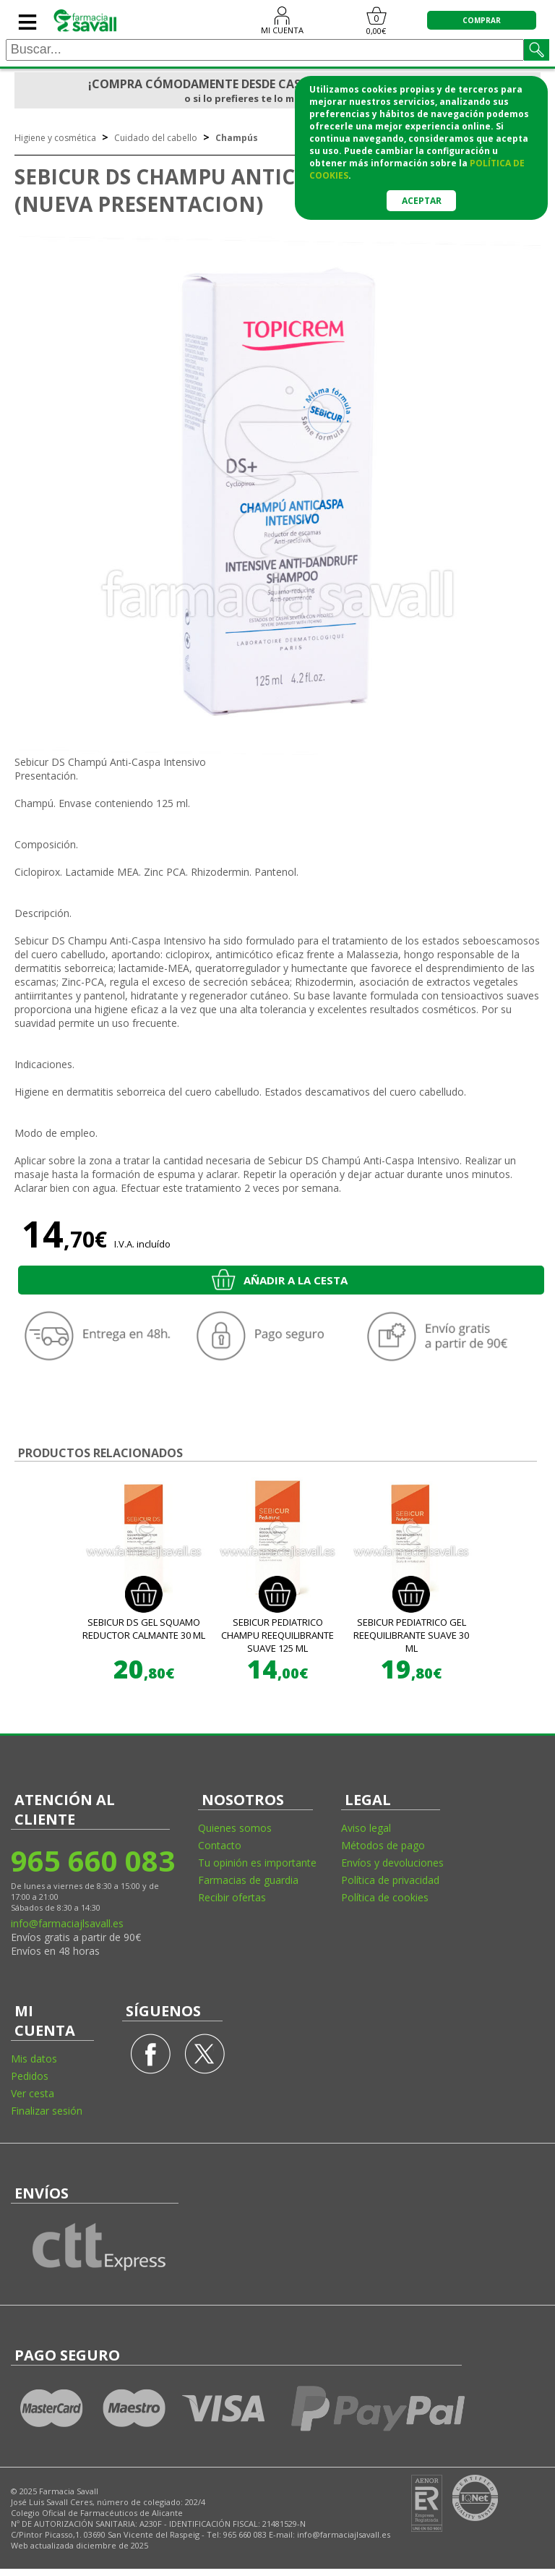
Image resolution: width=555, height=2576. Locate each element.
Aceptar (422, 201)
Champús (236, 138)
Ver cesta (32, 2093)
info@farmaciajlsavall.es (67, 1923)
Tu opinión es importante (257, 1862)
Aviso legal (366, 1828)
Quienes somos (235, 1828)
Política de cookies (385, 1897)
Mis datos (34, 2058)
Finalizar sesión (46, 2110)
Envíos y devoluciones (392, 1862)
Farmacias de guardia (248, 1880)
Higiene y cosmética (55, 138)
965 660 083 (92, 1860)
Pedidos (29, 2076)
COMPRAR (481, 20)
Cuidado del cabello (155, 138)
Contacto (219, 1845)
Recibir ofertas (232, 1897)
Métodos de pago (383, 1845)
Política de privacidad (390, 1880)
